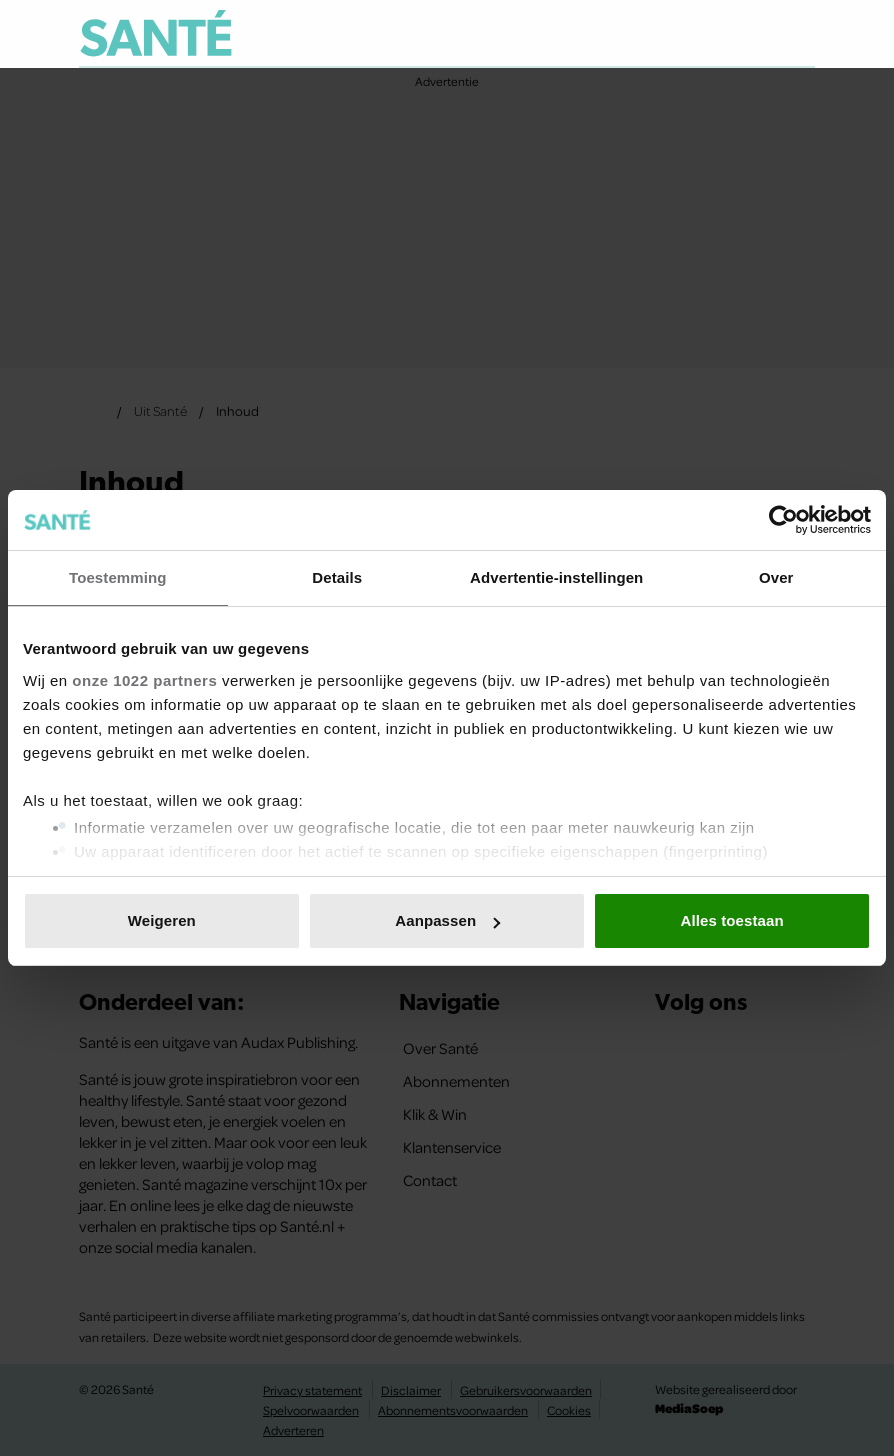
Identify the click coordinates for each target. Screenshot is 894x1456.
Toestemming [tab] (118, 577)
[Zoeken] (799, 34)
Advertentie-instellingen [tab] (556, 577)
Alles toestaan (732, 920)
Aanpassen (447, 920)
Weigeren (162, 920)
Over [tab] (776, 577)
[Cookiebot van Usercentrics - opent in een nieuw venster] (783, 520)
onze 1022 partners (144, 680)
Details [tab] (337, 577)
